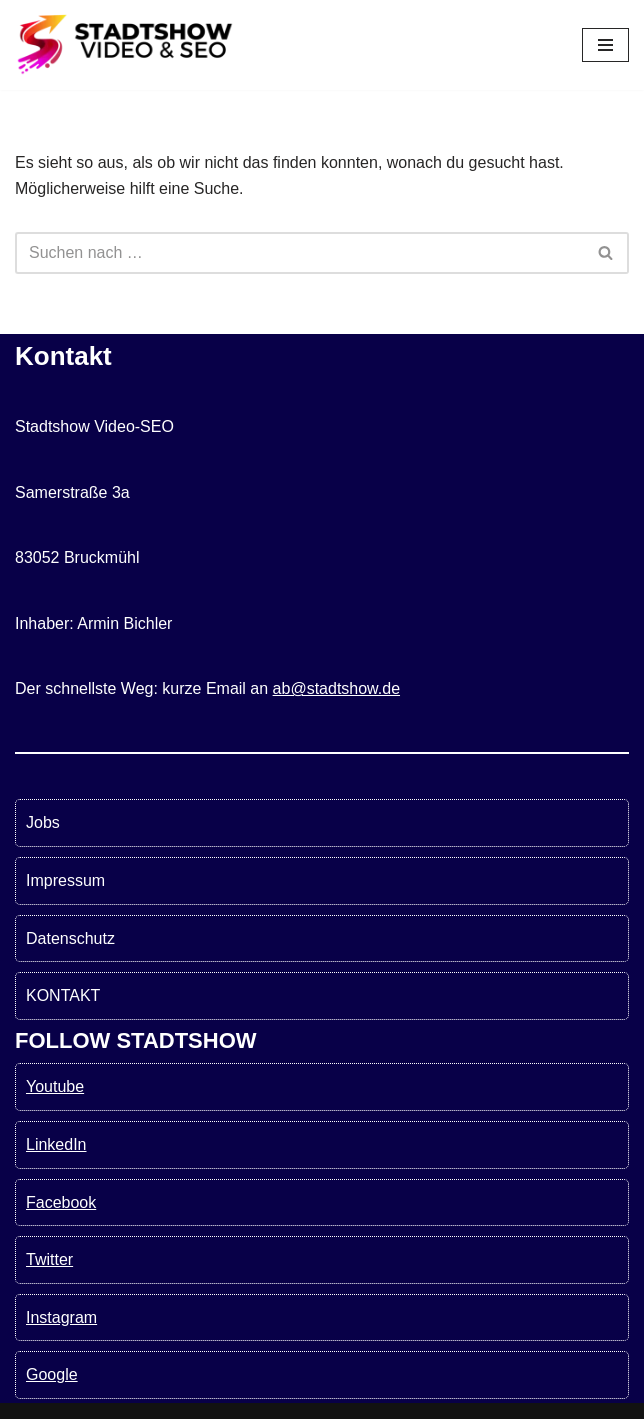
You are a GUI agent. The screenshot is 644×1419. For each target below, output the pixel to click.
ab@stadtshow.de (336, 688)
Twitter (49, 1259)
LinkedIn (56, 1144)
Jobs (43, 822)
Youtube (55, 1086)
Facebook (61, 1202)
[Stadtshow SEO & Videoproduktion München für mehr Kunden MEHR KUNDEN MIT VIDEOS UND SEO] (125, 45)
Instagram (61, 1317)
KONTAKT (63, 995)
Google (52, 1374)
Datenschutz (70, 938)
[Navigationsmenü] (605, 45)
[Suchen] (299, 253)
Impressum (65, 880)
